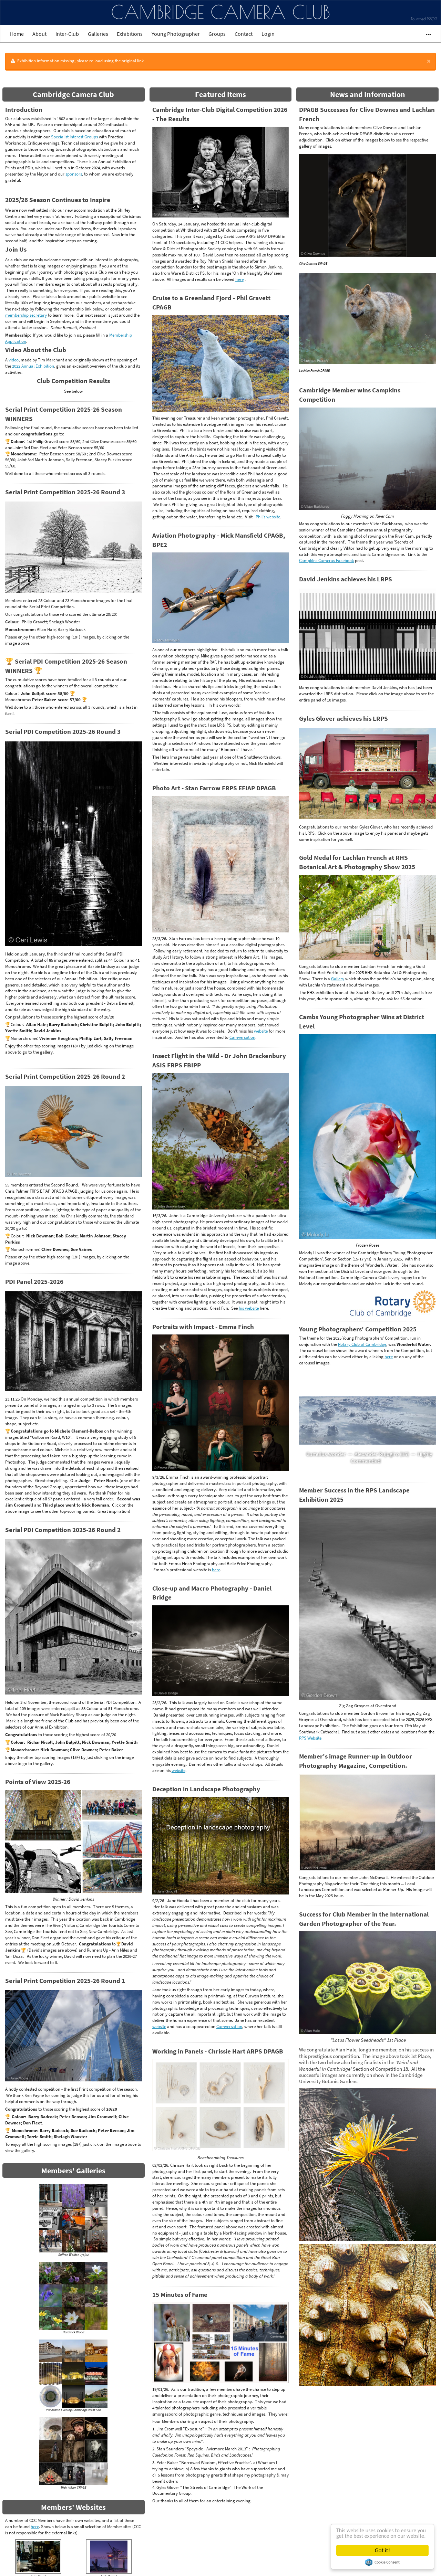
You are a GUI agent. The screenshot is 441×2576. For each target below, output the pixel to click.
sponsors (73, 174)
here (35, 2526)
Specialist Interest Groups (74, 136)
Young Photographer (176, 33)
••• (425, 33)
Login (268, 33)
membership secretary (26, 315)
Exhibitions (130, 33)
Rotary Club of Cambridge (362, 1344)
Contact (244, 33)
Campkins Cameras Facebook (326, 560)
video (14, 359)
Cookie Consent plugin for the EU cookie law (382, 2562)
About (39, 33)
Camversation (242, 1037)
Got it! (382, 2550)
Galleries (98, 33)
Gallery (337, 978)
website (261, 1031)
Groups (217, 33)
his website (249, 1308)
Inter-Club (67, 33)
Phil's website (268, 516)
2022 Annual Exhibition (33, 366)
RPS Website (310, 1738)
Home (17, 33)
